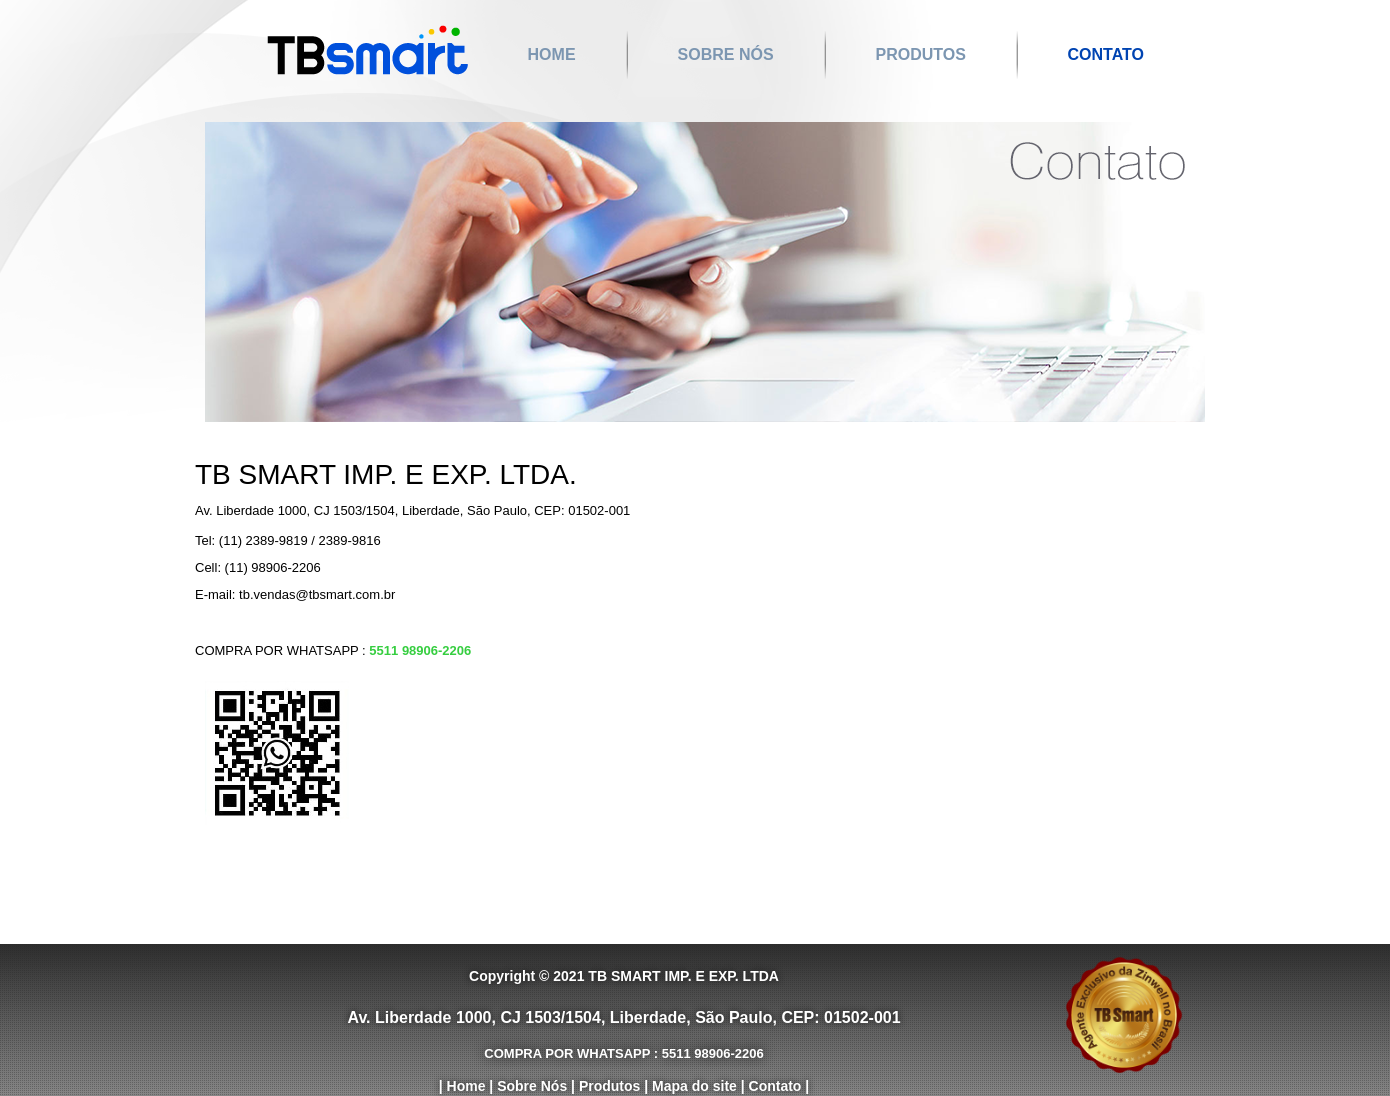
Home (551, 54)
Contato (1106, 54)
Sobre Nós (725, 54)
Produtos (920, 54)
